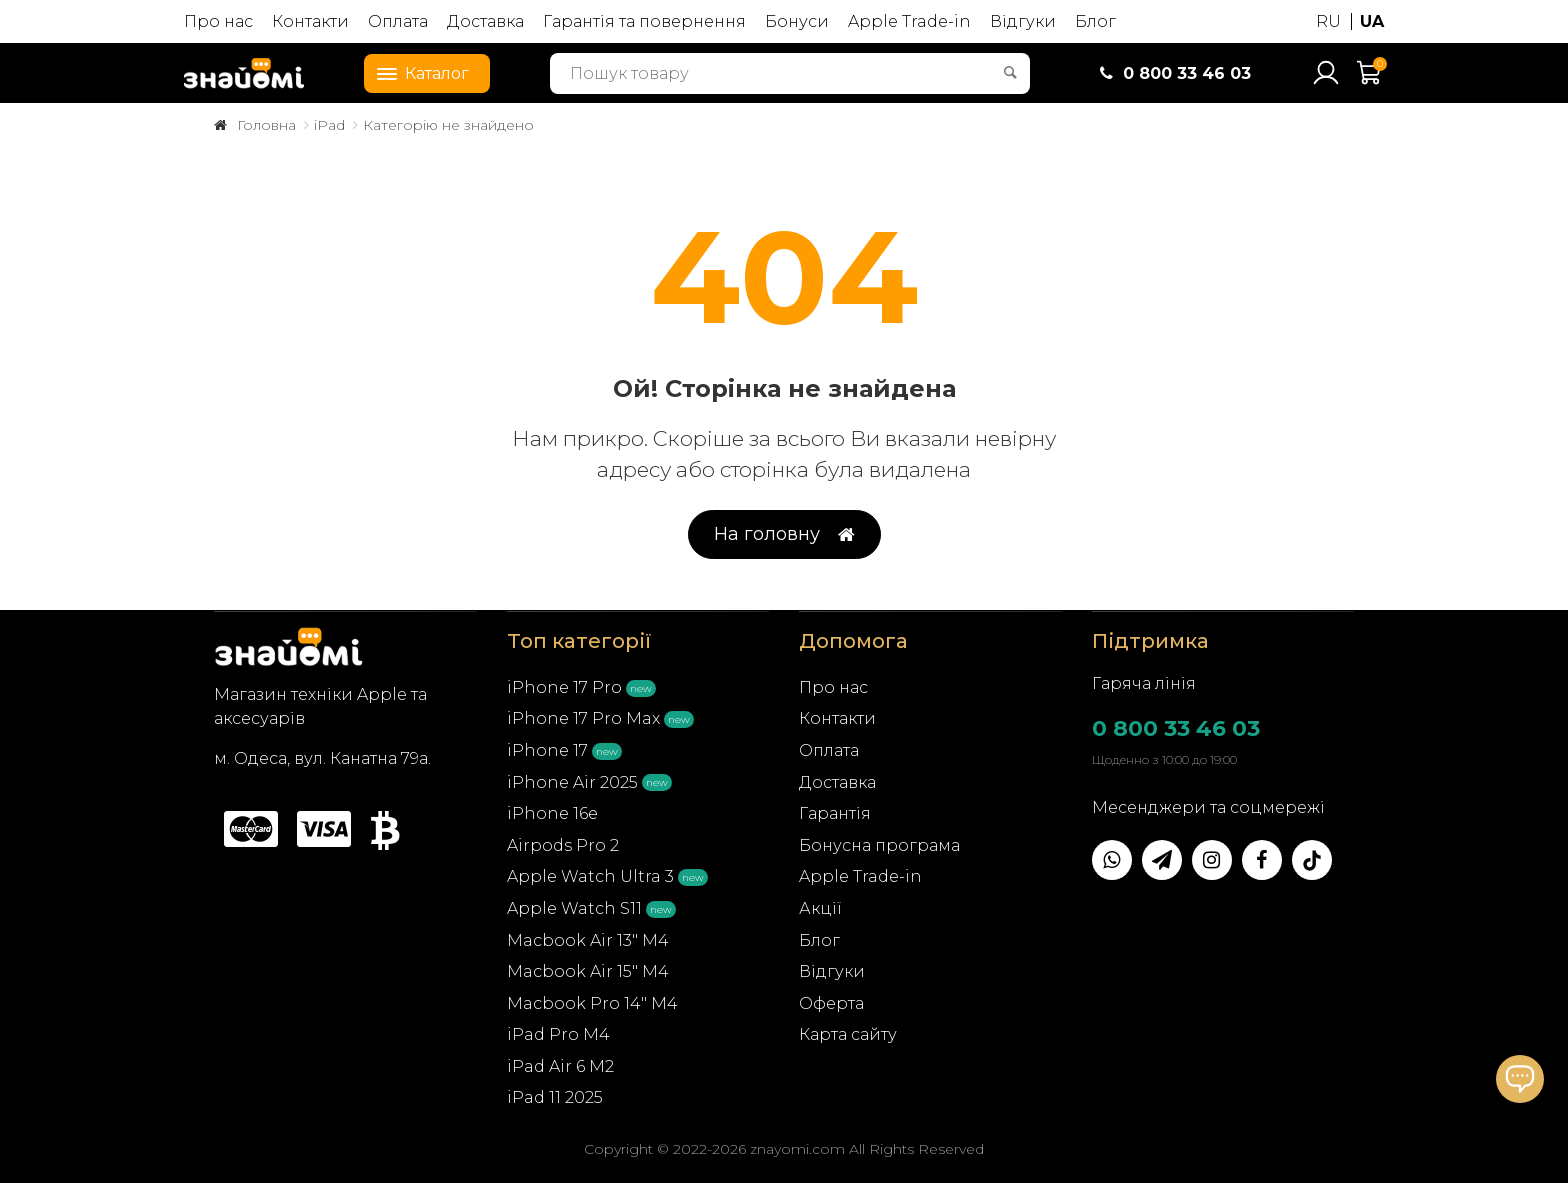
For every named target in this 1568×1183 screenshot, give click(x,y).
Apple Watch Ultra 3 (590, 876)
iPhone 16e (552, 813)
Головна (266, 125)
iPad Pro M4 (558, 1034)
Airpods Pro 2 (563, 845)
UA (1372, 21)
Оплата (398, 21)
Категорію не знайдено (448, 125)
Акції (820, 908)
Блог (1095, 21)
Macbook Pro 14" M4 (592, 1003)
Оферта (831, 1003)
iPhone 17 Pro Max (583, 718)
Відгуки (1023, 21)
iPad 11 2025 (555, 1097)
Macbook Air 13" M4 (588, 940)
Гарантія (835, 813)
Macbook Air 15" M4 (588, 971)
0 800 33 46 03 (1176, 728)
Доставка (485, 21)
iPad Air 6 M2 (560, 1066)
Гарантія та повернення (644, 21)
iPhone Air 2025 (572, 782)
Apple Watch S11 (574, 908)
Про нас (218, 21)
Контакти (310, 21)
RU (1328, 21)
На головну (784, 534)
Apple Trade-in (909, 21)
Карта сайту (848, 1034)
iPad (329, 125)
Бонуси (797, 21)
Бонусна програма (879, 845)
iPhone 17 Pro (564, 687)
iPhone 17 (547, 750)
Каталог (417, 72)
